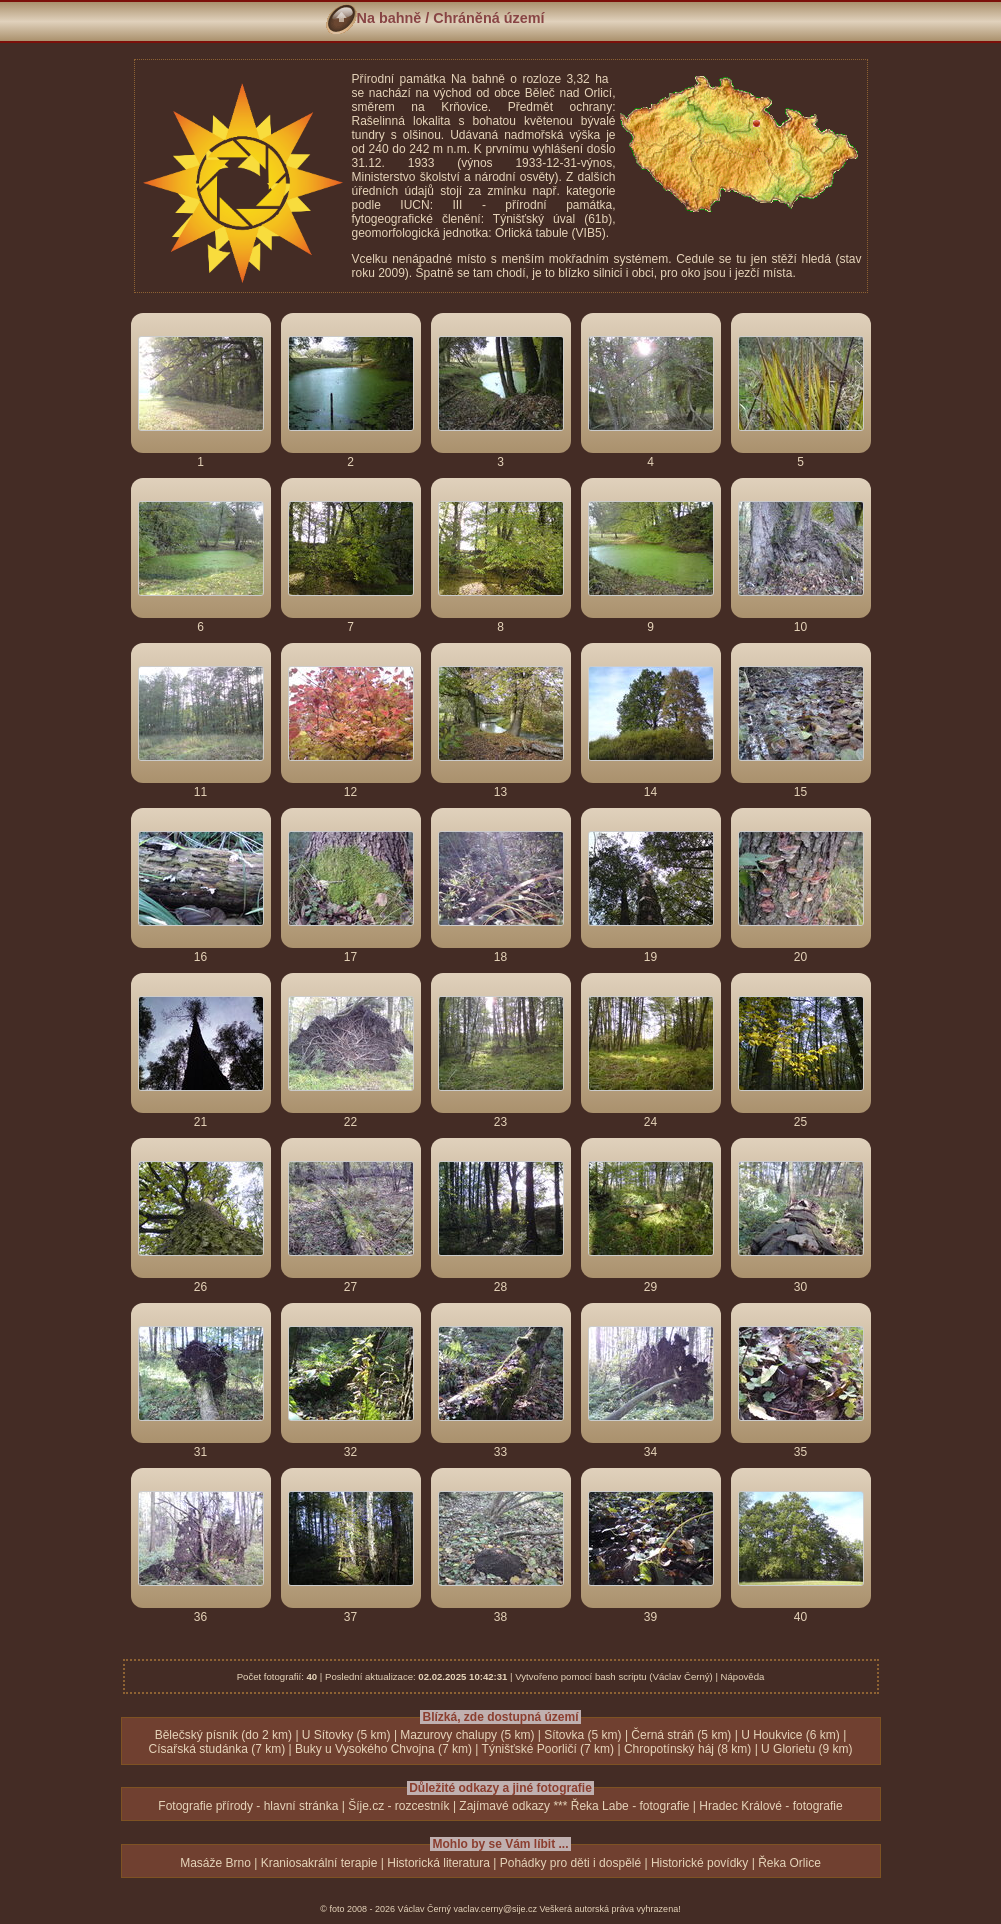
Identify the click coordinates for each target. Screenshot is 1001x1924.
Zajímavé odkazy (504, 1806)
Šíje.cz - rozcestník (398, 1806)
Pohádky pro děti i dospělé (570, 1863)
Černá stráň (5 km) (681, 1735)
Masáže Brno (215, 1863)
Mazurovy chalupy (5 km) (467, 1735)
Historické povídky (699, 1863)
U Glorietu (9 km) (806, 1749)
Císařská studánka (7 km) (217, 1749)
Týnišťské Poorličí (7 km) (548, 1749)
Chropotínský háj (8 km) (687, 1749)
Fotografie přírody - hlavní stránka (248, 1806)
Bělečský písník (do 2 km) (223, 1735)
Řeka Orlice (789, 1863)
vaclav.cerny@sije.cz (496, 1909)
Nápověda (743, 1676)
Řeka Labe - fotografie (630, 1806)
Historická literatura (438, 1863)
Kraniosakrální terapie (319, 1863)
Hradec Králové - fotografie (770, 1806)
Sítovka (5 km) (582, 1735)
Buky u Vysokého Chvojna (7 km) (383, 1749)
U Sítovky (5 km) (346, 1735)
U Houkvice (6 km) (790, 1735)
